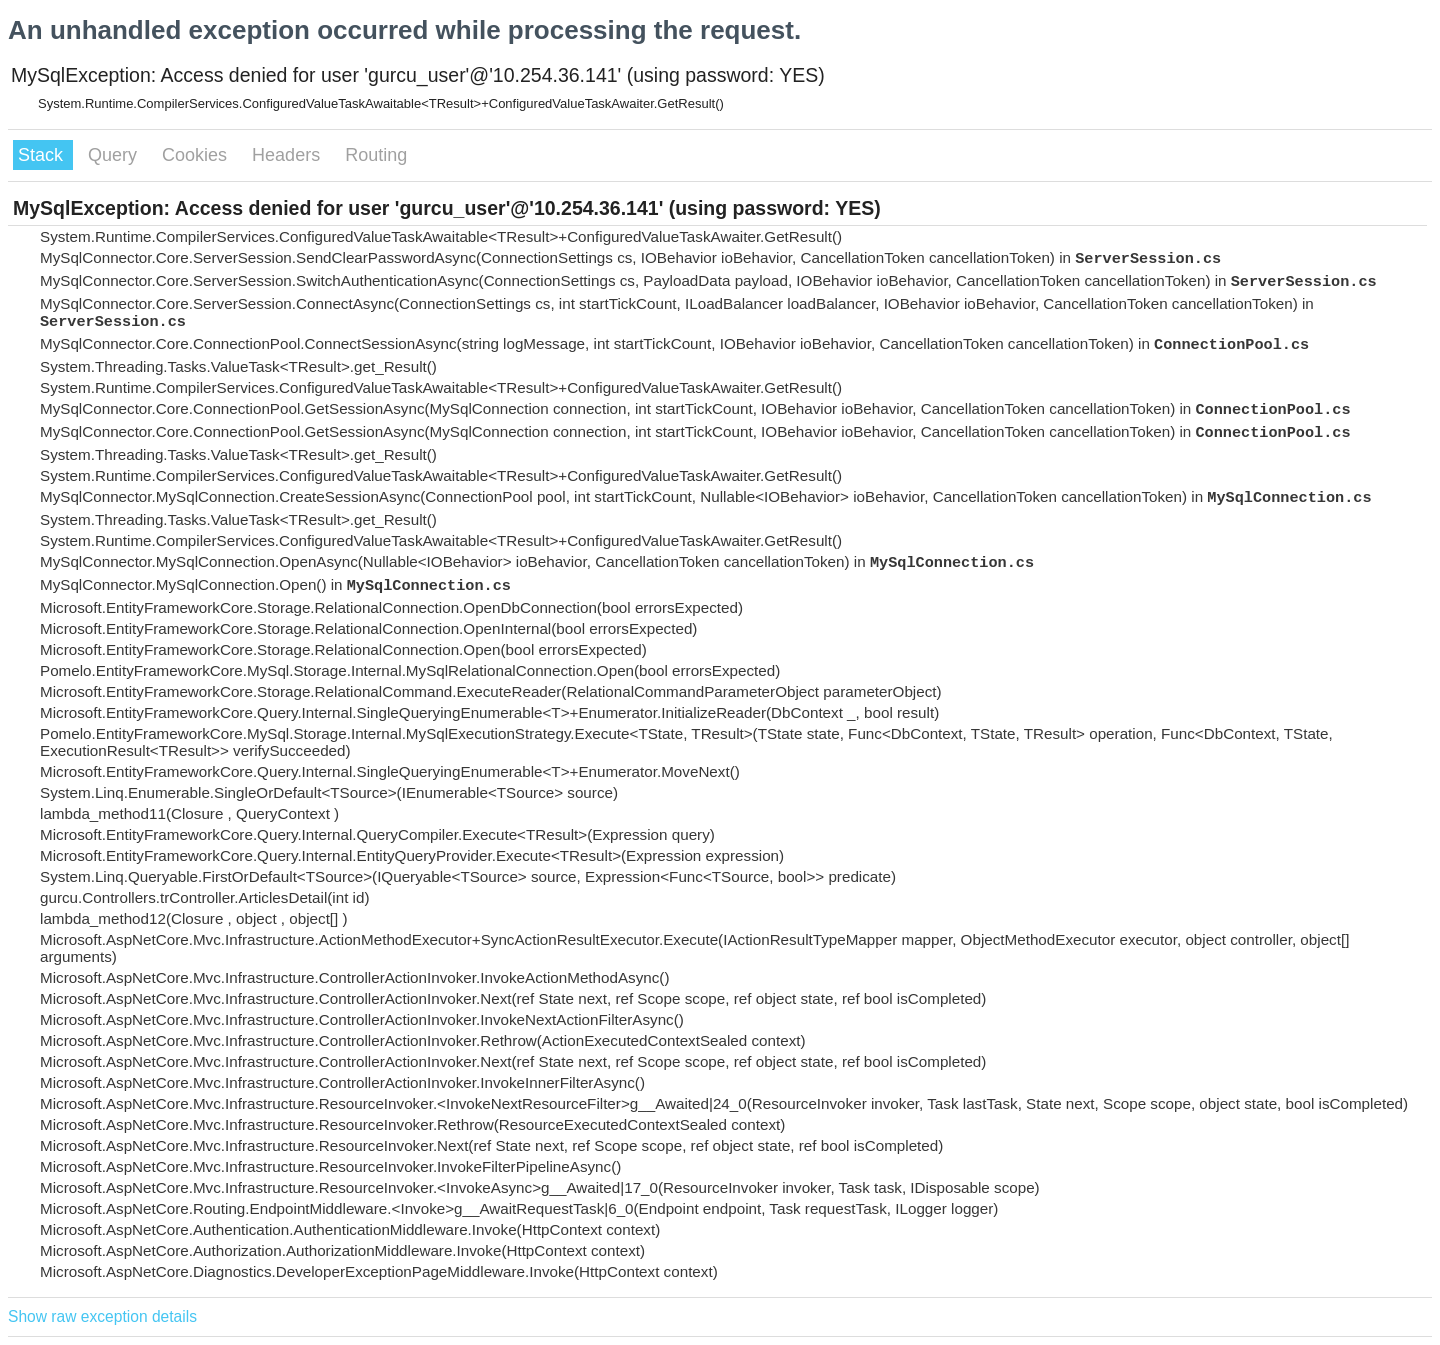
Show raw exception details (102, 1316)
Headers (288, 155)
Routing (376, 155)
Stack (43, 155)
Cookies (197, 155)
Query (115, 155)
